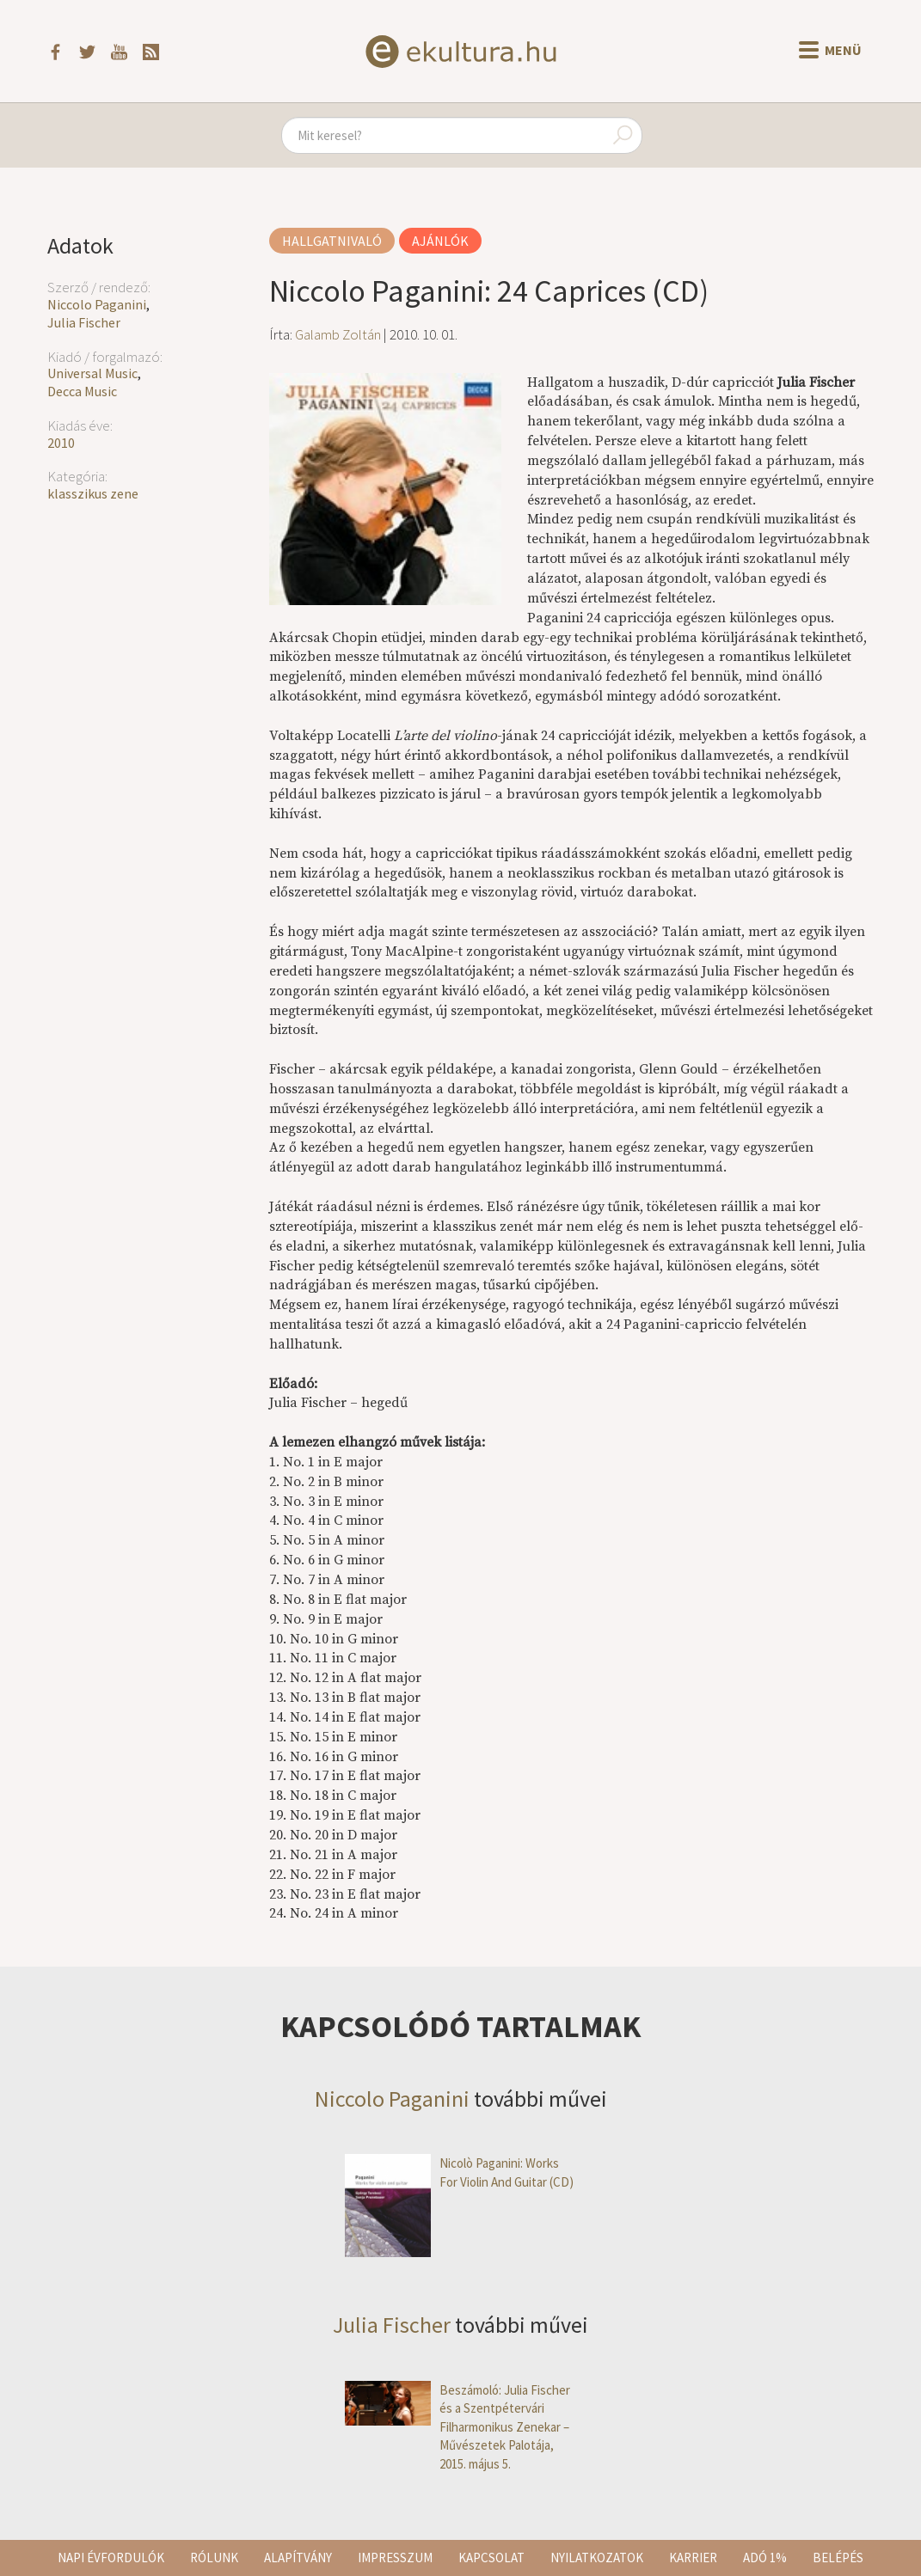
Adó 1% (765, 2557)
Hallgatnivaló (332, 240)
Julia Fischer (83, 322)
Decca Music (82, 391)
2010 (61, 442)
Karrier (693, 2557)
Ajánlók (440, 240)
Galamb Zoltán (338, 334)
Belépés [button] (838, 2557)
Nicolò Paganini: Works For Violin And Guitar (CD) (459, 2172)
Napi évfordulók (111, 2557)
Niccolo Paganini (96, 304)
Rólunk (214, 2557)
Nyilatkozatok (596, 2557)
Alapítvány (298, 2557)
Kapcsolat (491, 2557)
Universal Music (92, 373)
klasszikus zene (92, 493)
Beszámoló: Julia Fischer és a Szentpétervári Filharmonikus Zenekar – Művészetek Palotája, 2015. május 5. (457, 2427)
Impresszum (395, 2557)
